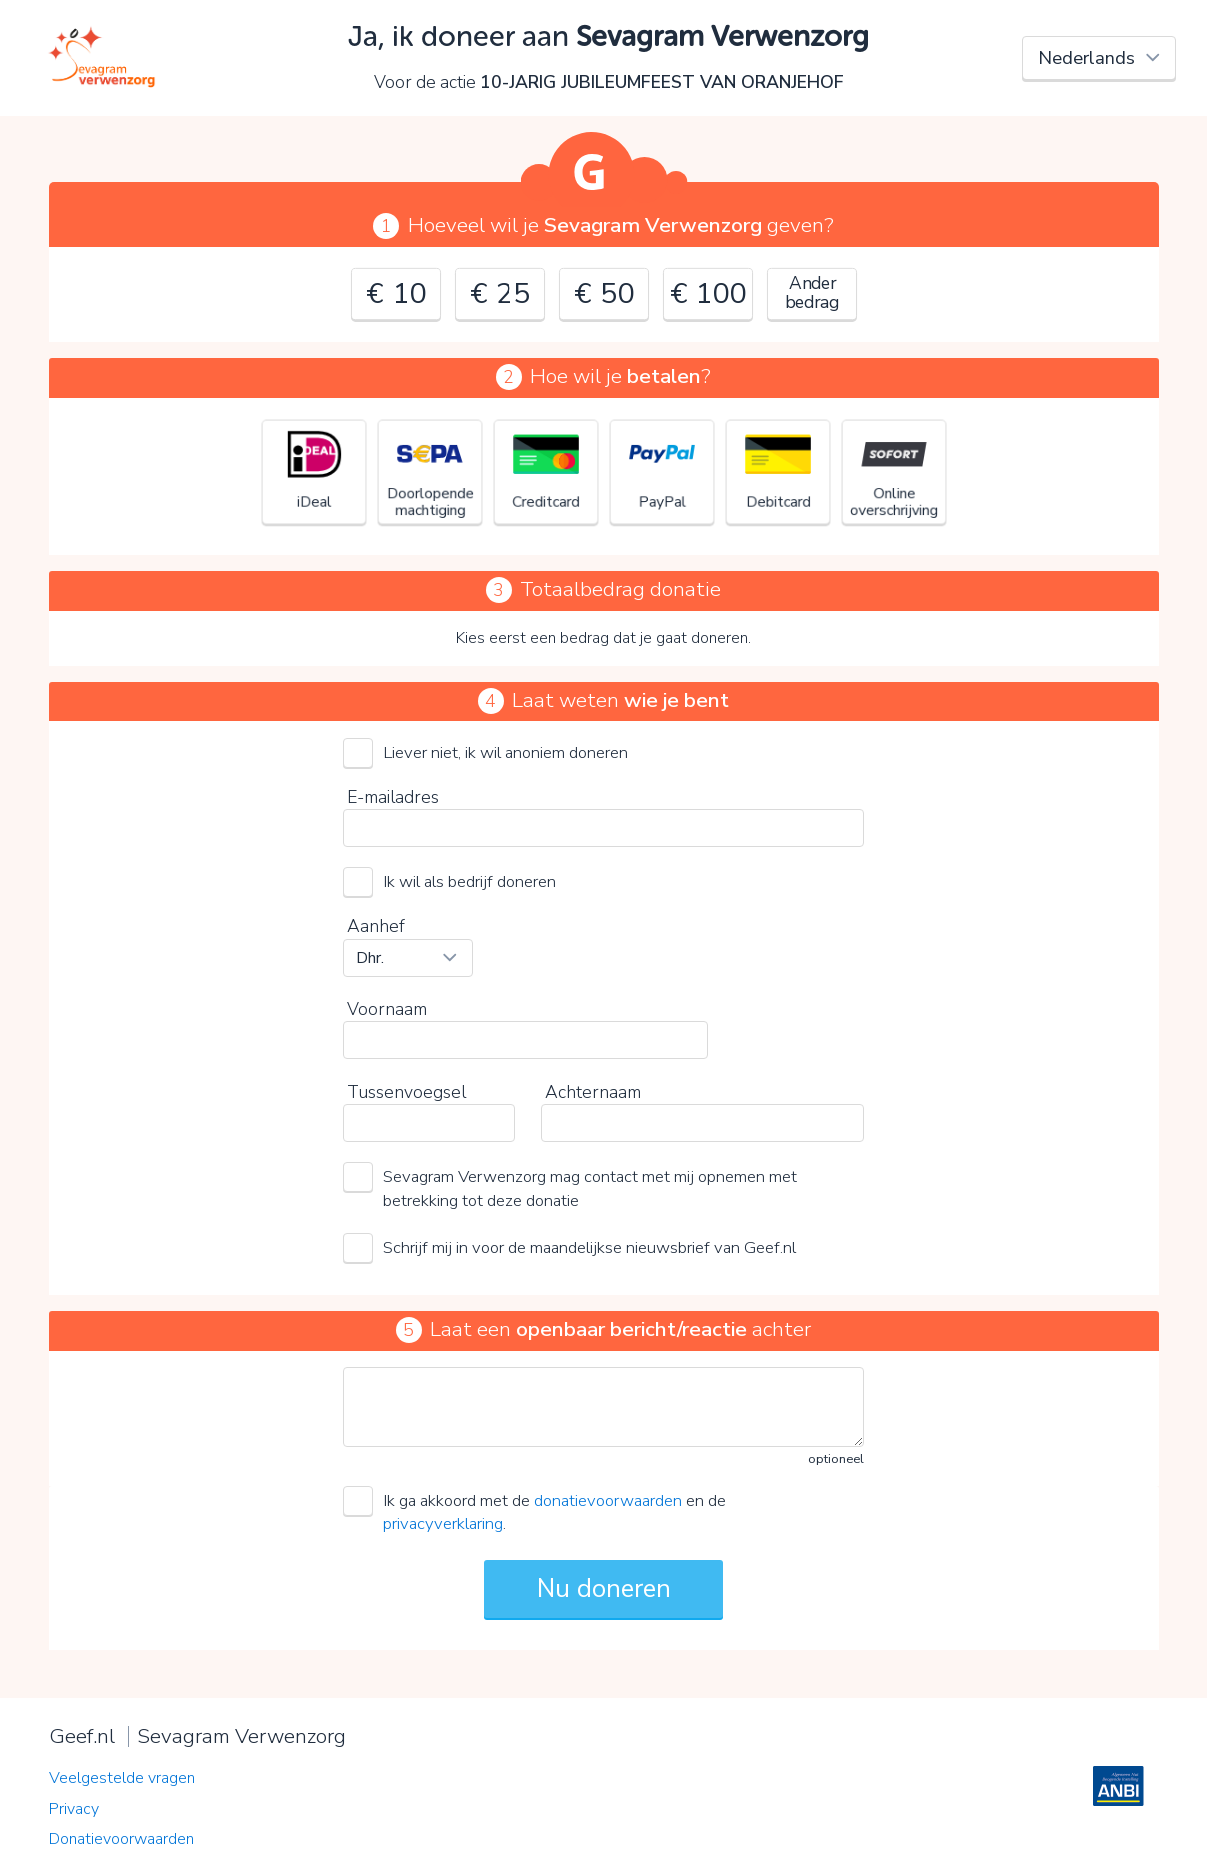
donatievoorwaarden (608, 1500)
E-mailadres (393, 797)
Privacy (74, 1809)
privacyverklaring (443, 1523)
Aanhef (376, 926)
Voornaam (387, 1009)
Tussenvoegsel (406, 1092)
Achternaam (593, 1092)
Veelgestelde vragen (122, 1778)
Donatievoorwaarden (121, 1839)
